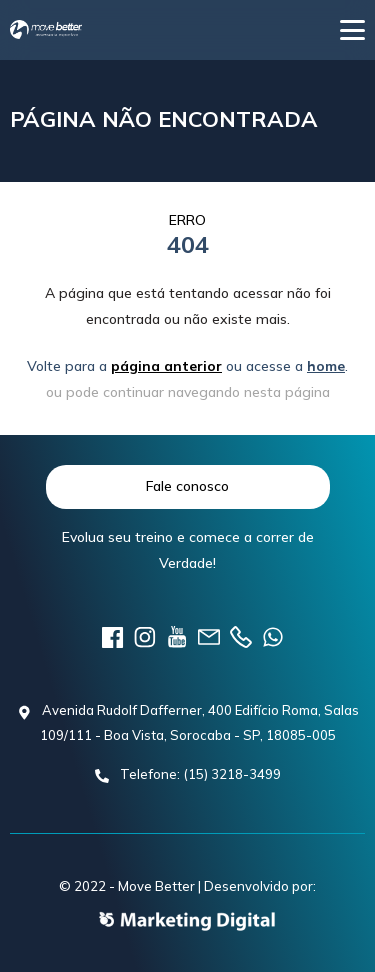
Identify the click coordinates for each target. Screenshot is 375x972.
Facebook (113, 637)
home (326, 366)
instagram (145, 637)
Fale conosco (187, 486)
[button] (352, 30)
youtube (177, 637)
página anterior (166, 366)
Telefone (241, 637)
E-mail (209, 637)
